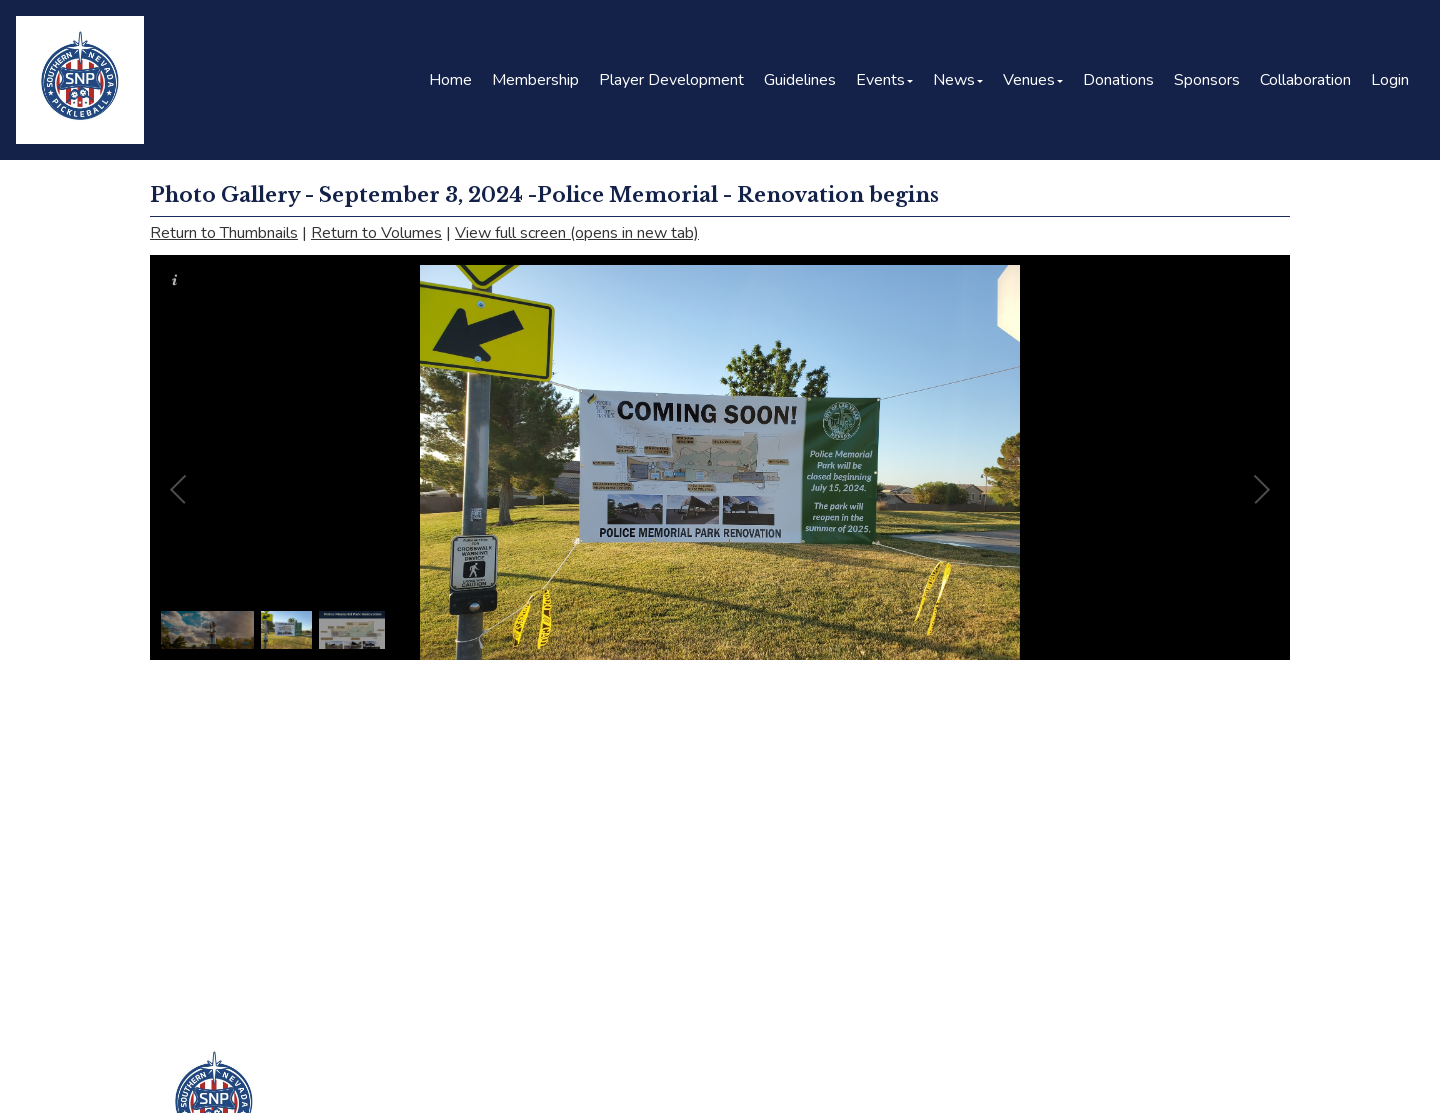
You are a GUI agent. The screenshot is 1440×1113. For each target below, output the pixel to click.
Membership (535, 80)
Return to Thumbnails (224, 233)
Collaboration (1305, 80)
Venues (1033, 80)
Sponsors (1207, 80)
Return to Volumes (376, 233)
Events (884, 80)
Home (450, 80)
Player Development (671, 80)
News (958, 80)
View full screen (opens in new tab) (577, 233)
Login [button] (1390, 80)
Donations (1118, 80)
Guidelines (800, 80)
